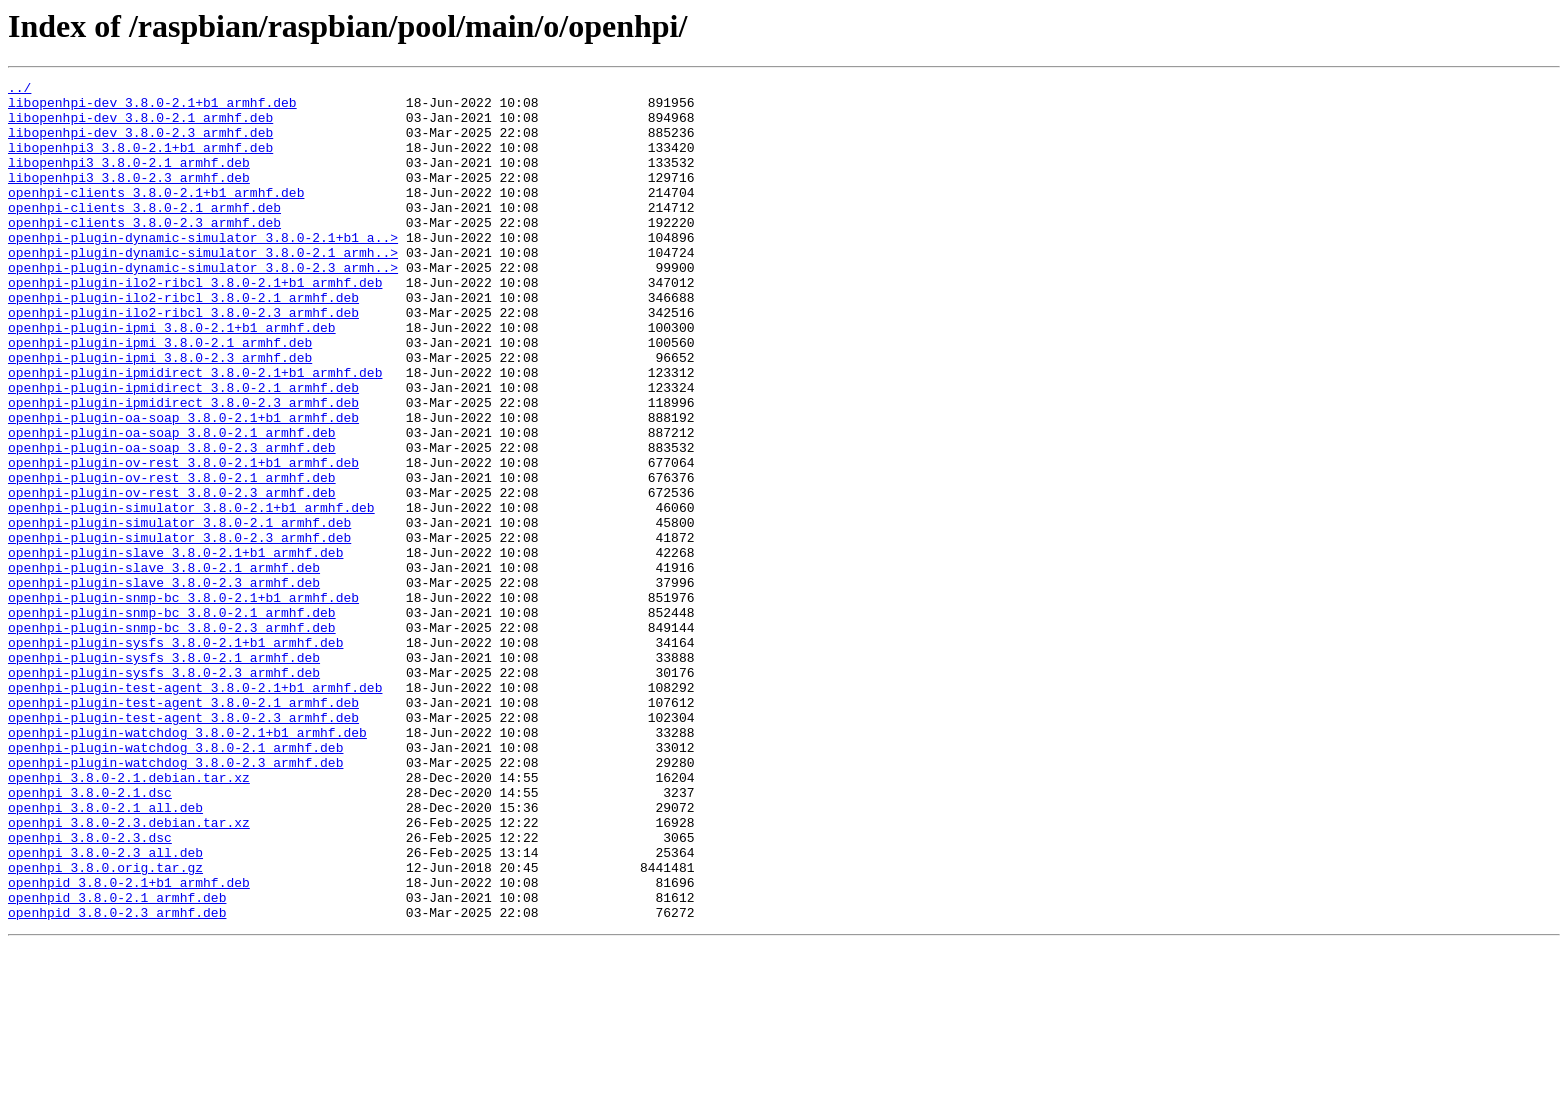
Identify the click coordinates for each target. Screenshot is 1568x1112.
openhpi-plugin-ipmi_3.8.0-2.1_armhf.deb (160, 396)
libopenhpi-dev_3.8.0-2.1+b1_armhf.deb (152, 108)
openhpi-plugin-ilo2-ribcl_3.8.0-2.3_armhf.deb (183, 360)
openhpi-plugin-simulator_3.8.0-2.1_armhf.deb (179, 612)
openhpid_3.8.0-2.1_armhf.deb (117, 1062)
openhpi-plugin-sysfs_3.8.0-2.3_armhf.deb (164, 792)
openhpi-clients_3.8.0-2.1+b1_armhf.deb (156, 216)
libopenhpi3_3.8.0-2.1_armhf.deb (129, 180)
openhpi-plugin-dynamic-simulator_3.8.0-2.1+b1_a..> (203, 270)
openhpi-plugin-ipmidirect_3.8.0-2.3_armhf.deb (183, 468)
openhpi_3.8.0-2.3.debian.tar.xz (129, 972)
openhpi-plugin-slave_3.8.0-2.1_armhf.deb (164, 666)
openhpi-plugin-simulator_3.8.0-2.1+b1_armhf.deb (191, 594)
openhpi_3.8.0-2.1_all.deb (105, 954)
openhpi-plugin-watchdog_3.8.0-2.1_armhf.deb (175, 882)
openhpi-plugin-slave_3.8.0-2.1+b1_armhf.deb (175, 648)
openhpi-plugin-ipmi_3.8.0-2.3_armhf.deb (160, 414)
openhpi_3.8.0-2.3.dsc (90, 990)
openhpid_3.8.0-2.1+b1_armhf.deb (129, 1044)
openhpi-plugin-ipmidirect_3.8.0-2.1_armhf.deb (183, 450)
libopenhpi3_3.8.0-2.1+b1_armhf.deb (140, 162)
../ (19, 90)
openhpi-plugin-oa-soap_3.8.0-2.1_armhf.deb (172, 504)
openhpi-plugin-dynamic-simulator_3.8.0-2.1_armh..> (203, 288)
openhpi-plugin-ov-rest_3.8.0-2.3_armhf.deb (172, 576)
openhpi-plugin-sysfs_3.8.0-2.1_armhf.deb (164, 774)
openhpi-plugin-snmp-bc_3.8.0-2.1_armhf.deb (172, 720)
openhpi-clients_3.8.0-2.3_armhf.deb (144, 252)
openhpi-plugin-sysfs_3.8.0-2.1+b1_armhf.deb (175, 756)
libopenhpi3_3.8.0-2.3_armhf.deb (129, 198)
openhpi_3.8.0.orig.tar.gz (105, 1026)
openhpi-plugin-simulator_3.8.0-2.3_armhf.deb (179, 630)
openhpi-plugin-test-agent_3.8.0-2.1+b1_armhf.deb (195, 810)
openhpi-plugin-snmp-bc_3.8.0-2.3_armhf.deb (172, 738)
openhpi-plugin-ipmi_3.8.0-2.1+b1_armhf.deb (172, 378)
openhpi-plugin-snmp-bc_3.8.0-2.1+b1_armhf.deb (183, 702)
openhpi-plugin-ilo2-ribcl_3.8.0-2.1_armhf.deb (183, 342)
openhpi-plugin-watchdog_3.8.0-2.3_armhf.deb (175, 900)
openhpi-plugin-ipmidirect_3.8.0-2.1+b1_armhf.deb (195, 432)
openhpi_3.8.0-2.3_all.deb (105, 1008)
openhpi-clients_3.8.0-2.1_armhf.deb (144, 234)
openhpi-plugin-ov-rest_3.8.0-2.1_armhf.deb (172, 558)
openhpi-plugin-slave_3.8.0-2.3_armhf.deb (164, 684)
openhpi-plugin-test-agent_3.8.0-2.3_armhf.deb (183, 846)
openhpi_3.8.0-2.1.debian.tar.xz (129, 918)
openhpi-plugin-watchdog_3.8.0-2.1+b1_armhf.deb (187, 864)
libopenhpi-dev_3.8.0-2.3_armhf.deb (140, 144)
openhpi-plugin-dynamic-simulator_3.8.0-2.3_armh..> (203, 306)
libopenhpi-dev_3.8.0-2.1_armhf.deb (140, 126)
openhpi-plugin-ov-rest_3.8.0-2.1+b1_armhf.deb (183, 540)
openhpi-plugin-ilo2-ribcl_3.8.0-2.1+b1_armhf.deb (195, 324)
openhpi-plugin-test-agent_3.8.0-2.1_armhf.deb (183, 828)
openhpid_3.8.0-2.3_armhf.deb (117, 1080)
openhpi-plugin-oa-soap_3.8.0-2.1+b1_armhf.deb (183, 486)
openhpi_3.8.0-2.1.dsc (90, 936)
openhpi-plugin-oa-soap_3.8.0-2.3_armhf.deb (172, 522)
